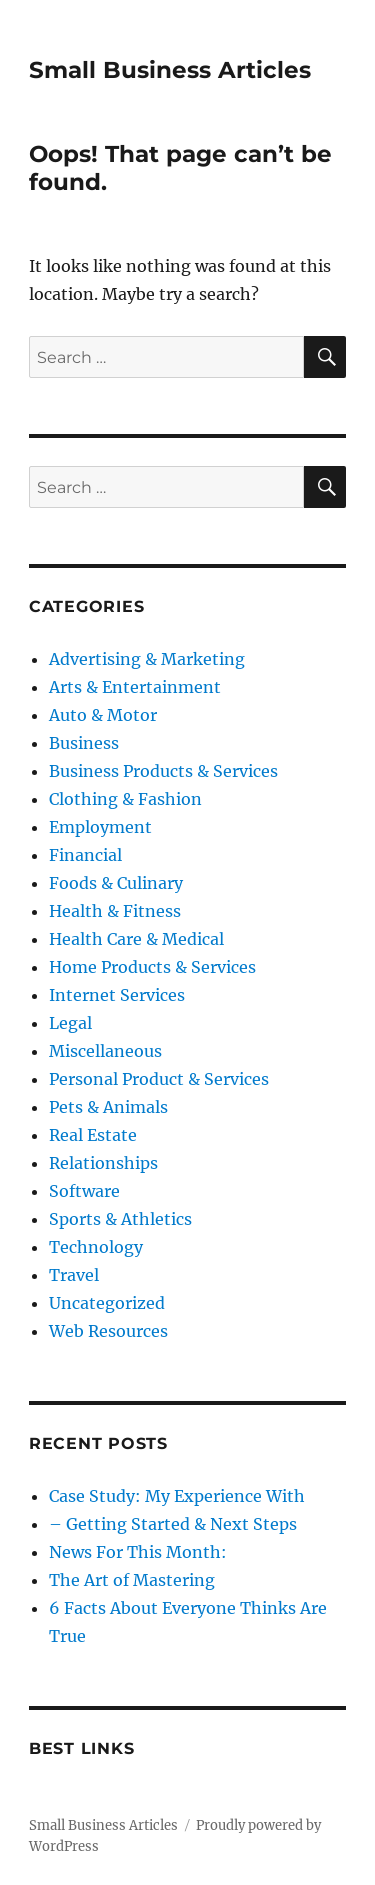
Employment (100, 827)
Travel (74, 1275)
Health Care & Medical (136, 939)
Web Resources (108, 1331)
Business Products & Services (163, 771)
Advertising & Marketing (147, 659)
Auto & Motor (103, 715)
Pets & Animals (108, 1107)
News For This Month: (138, 1552)
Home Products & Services (152, 967)
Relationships (103, 1163)
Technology (96, 1247)
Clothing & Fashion (125, 799)
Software (84, 1191)
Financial (85, 855)
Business (84, 743)
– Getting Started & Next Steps (173, 1524)
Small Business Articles (170, 70)
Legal (70, 1023)
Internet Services (117, 995)
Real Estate (93, 1135)
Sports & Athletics (120, 1219)
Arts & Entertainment (135, 687)
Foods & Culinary (116, 883)
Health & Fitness (115, 911)
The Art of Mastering (132, 1580)
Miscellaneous (105, 1051)
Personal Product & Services (159, 1079)
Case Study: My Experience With (177, 1496)
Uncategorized (107, 1303)
